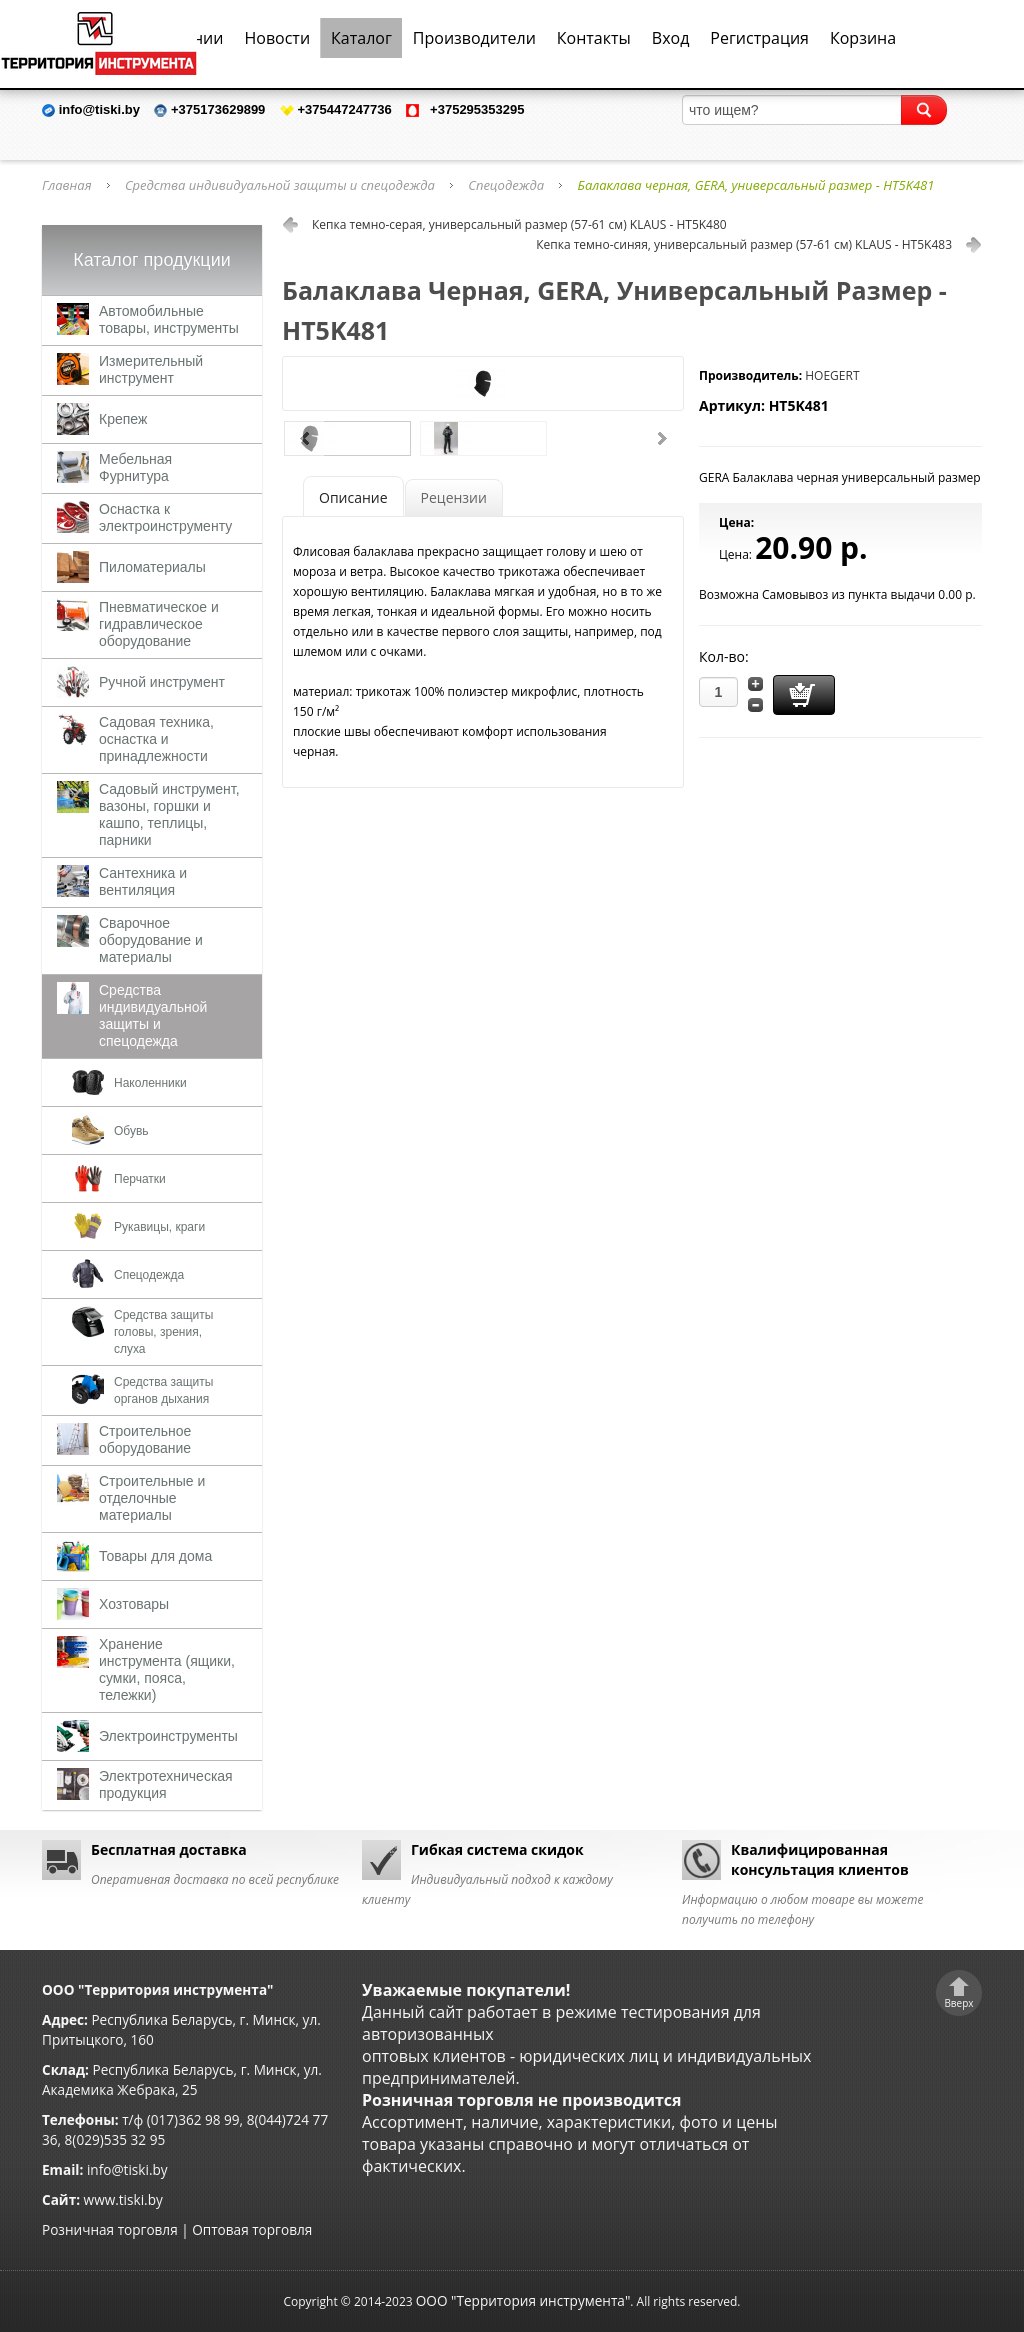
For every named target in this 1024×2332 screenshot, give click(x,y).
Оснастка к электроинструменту (165, 517)
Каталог (361, 38)
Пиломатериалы (152, 567)
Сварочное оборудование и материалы (151, 940)
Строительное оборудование (145, 1439)
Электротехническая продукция (166, 1784)
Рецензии (454, 497)
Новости (277, 38)
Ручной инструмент (162, 682)
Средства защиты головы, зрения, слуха (163, 1332)
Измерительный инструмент (151, 369)
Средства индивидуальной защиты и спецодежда (280, 185)
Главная (67, 185)
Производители (474, 38)
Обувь (131, 1131)
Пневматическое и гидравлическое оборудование (159, 624)
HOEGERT (832, 375)
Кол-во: (724, 656)
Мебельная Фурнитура (135, 467)
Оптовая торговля (252, 2229)
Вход (671, 38)
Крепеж (123, 419)
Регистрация (759, 38)
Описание (353, 497)
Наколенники (150, 1083)
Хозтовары (134, 1604)
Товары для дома (155, 1556)
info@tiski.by (127, 2169)
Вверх (958, 2003)
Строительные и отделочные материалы (152, 1498)
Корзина (863, 38)
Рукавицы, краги (159, 1227)
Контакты (594, 38)
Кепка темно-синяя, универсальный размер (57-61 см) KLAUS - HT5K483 (744, 244)
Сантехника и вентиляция (143, 881)
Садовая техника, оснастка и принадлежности (156, 739)
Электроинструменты (168, 1736)
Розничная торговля (110, 2229)
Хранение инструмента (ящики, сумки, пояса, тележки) (167, 1669)
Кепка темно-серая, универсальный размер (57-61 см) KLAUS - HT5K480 (519, 224)
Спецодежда (506, 185)
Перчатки (140, 1179)
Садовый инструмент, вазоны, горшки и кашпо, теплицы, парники (169, 814)
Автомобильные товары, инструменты (169, 319)
